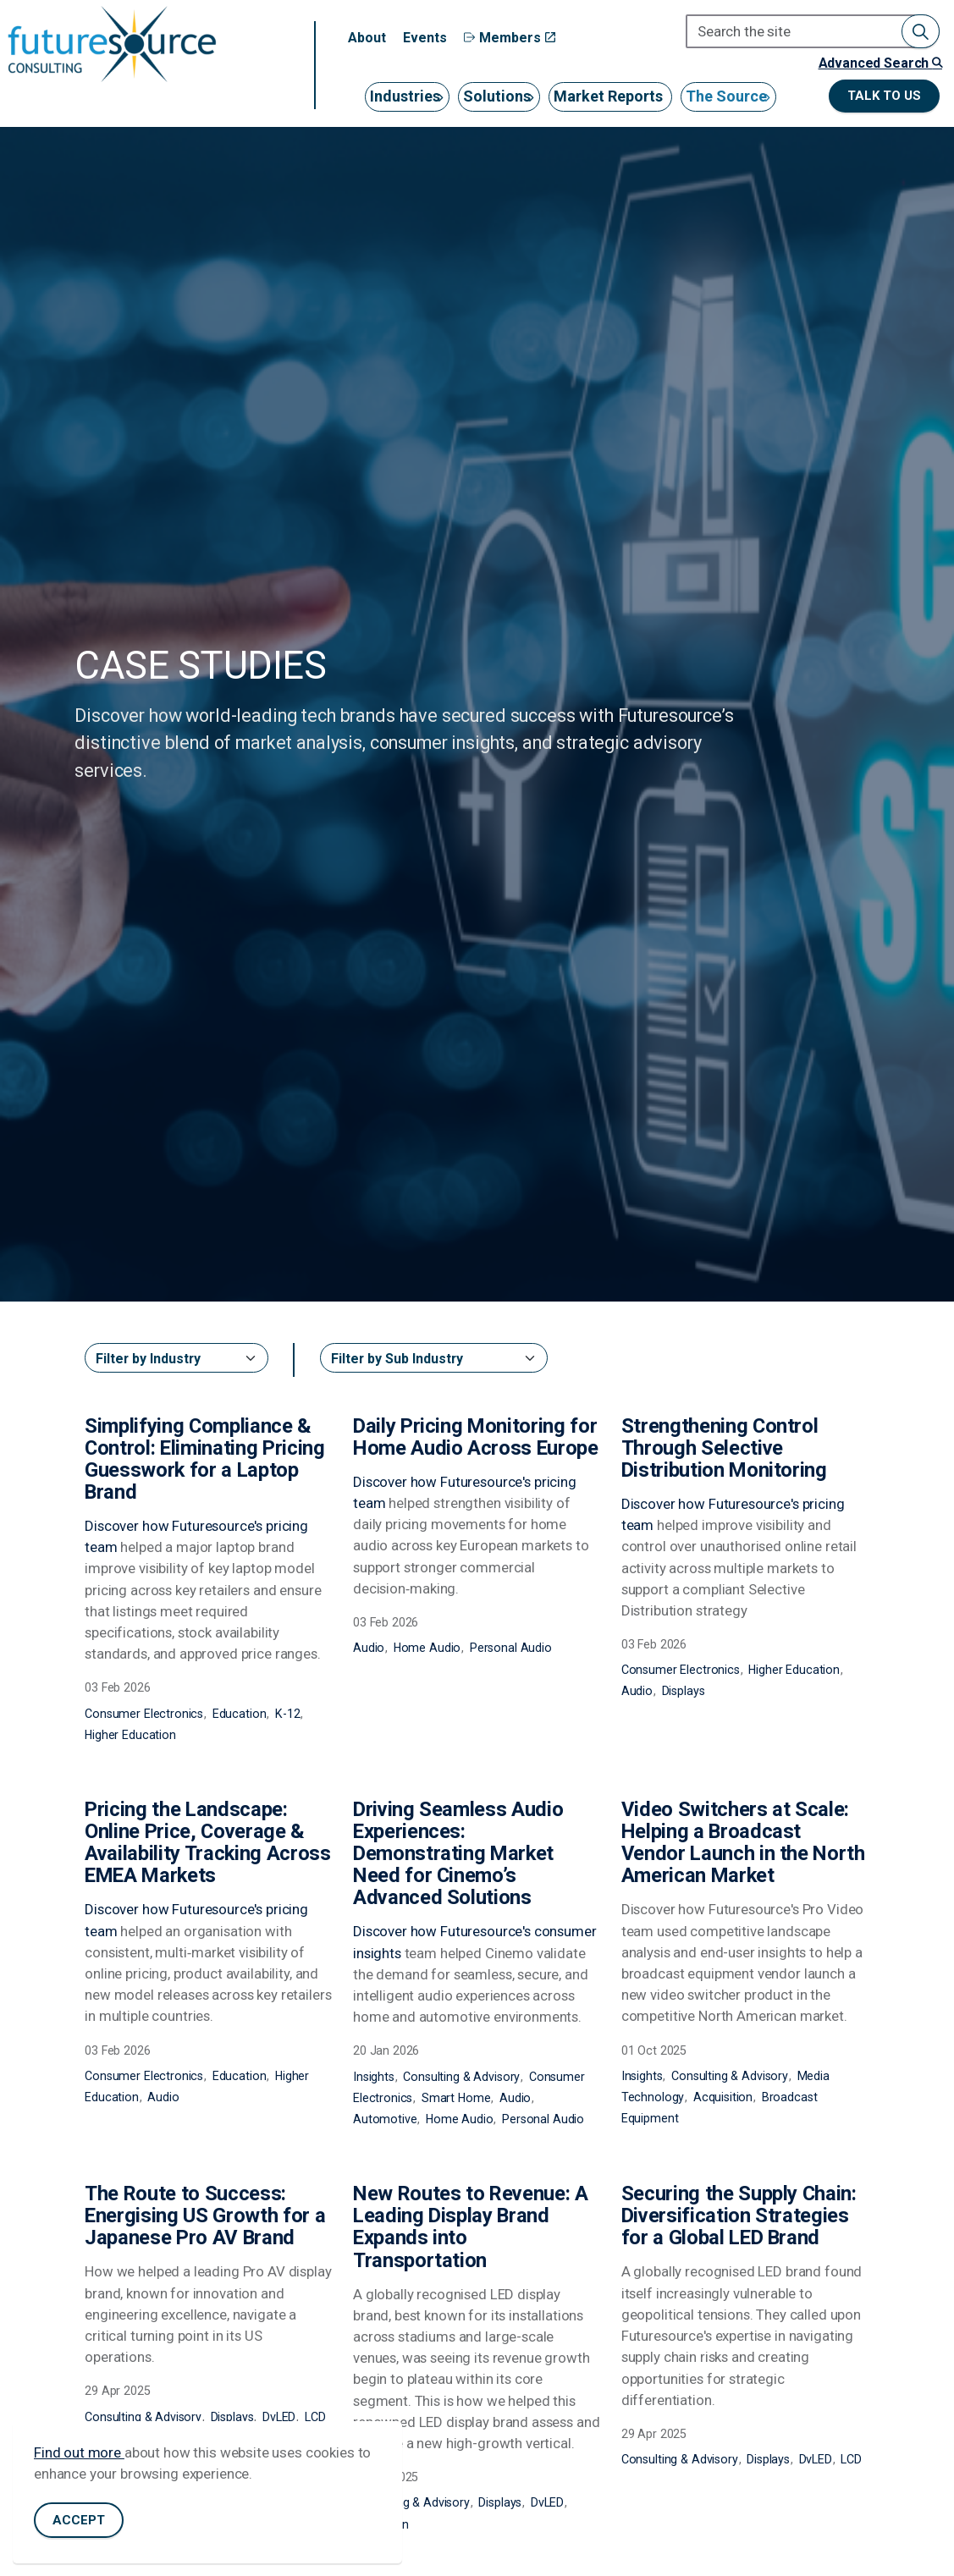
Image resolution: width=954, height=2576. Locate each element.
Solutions (497, 96)
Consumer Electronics (144, 1713)
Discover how (128, 1525)
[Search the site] (813, 31)
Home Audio (427, 1647)
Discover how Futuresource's (443, 1931)
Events (425, 38)
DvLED (278, 2417)
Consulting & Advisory (461, 2076)
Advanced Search (880, 63)
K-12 (287, 1713)
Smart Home (456, 2098)
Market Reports (608, 96)
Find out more (79, 2452)
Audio (368, 1647)
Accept (79, 2520)
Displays (683, 1691)
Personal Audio (511, 1647)
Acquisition (723, 2097)
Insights (373, 2076)
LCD (315, 2417)
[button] (921, 31)
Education (239, 1713)
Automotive (385, 2119)
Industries (405, 96)
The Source (726, 96)
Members (509, 38)
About (367, 38)
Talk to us (884, 96)
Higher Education (130, 1735)
